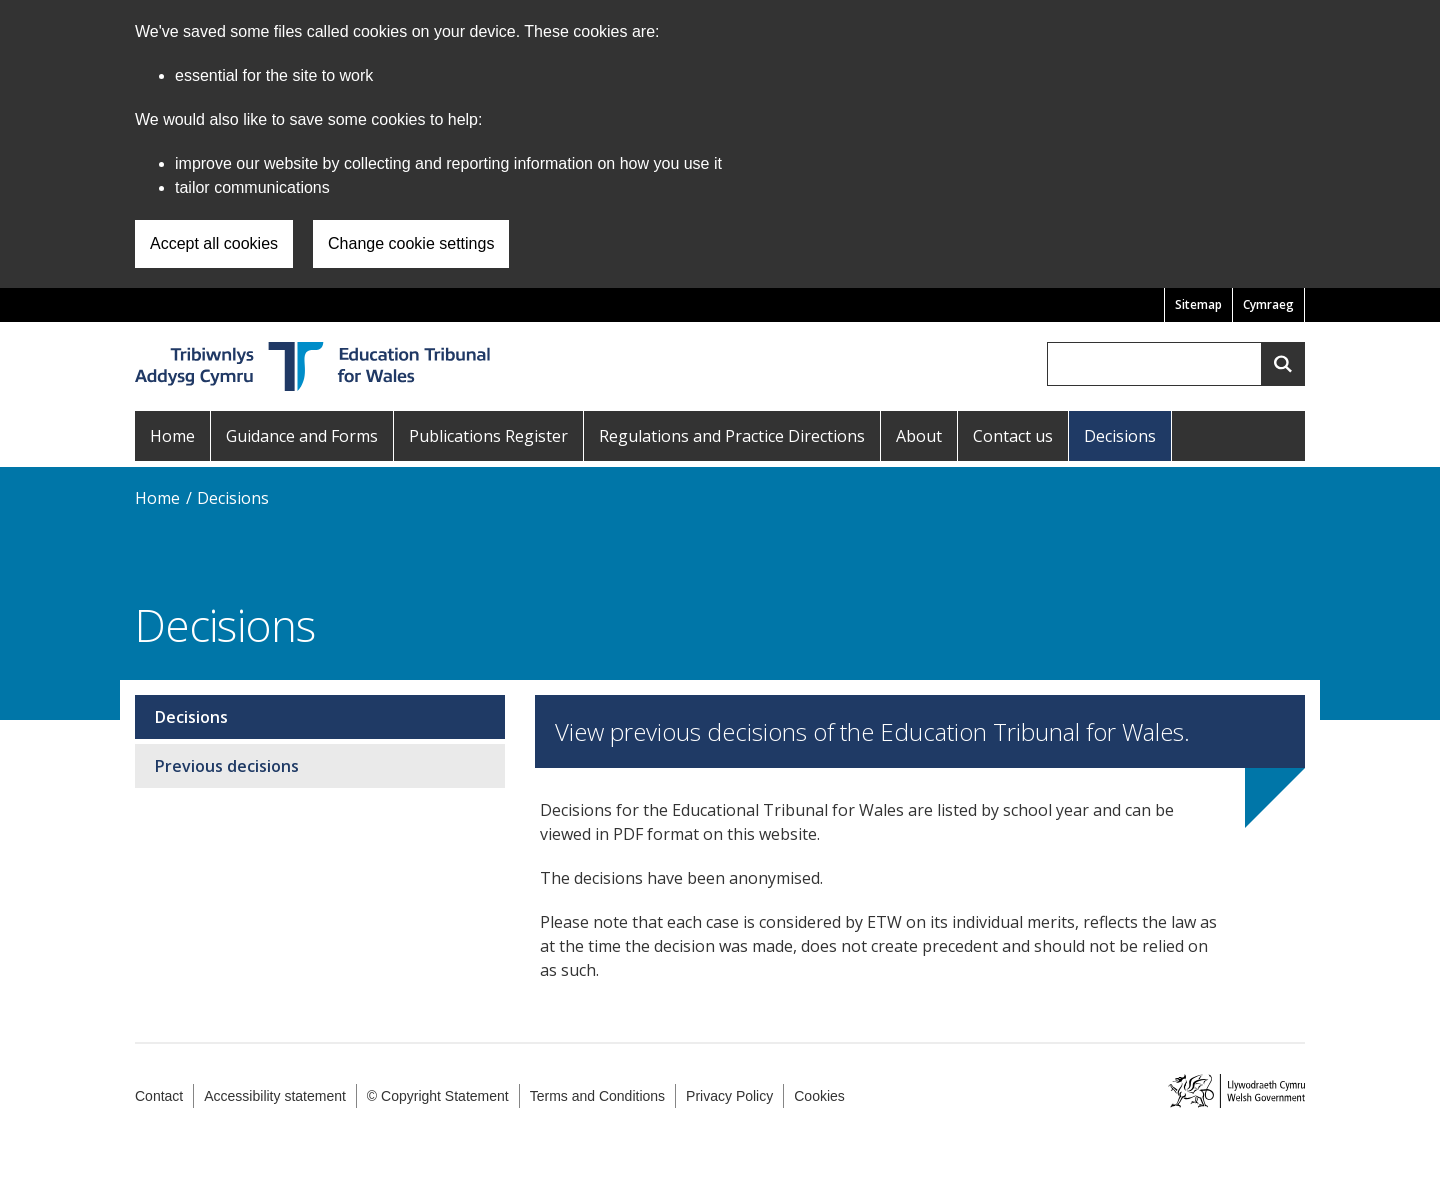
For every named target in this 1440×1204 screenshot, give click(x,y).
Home (172, 436)
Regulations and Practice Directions (732, 436)
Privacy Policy (729, 1096)
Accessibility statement (275, 1096)
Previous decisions (227, 766)
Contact (159, 1096)
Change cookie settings (411, 243)
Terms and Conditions (597, 1096)
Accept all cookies (214, 243)
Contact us (1013, 436)
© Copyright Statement (438, 1096)
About (919, 436)
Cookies (819, 1096)
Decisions (1120, 436)
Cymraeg (1268, 304)
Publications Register (488, 436)
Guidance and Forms (302, 436)
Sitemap (1198, 304)
